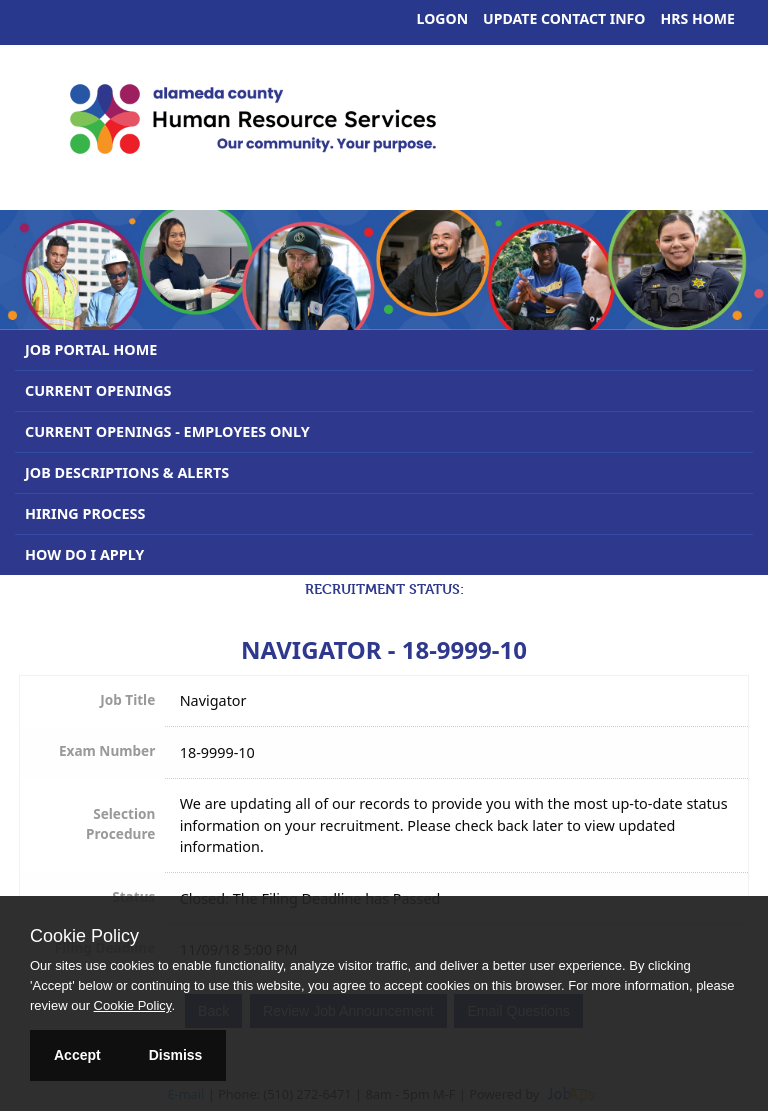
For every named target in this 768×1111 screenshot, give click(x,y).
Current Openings (98, 390)
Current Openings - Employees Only (167, 431)
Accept (77, 1055)
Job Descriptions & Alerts (127, 472)
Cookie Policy (84, 936)
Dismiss (176, 1055)
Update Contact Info (564, 18)
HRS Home (698, 18)
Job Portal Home (91, 349)
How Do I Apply (84, 554)
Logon (443, 18)
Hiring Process (85, 513)
